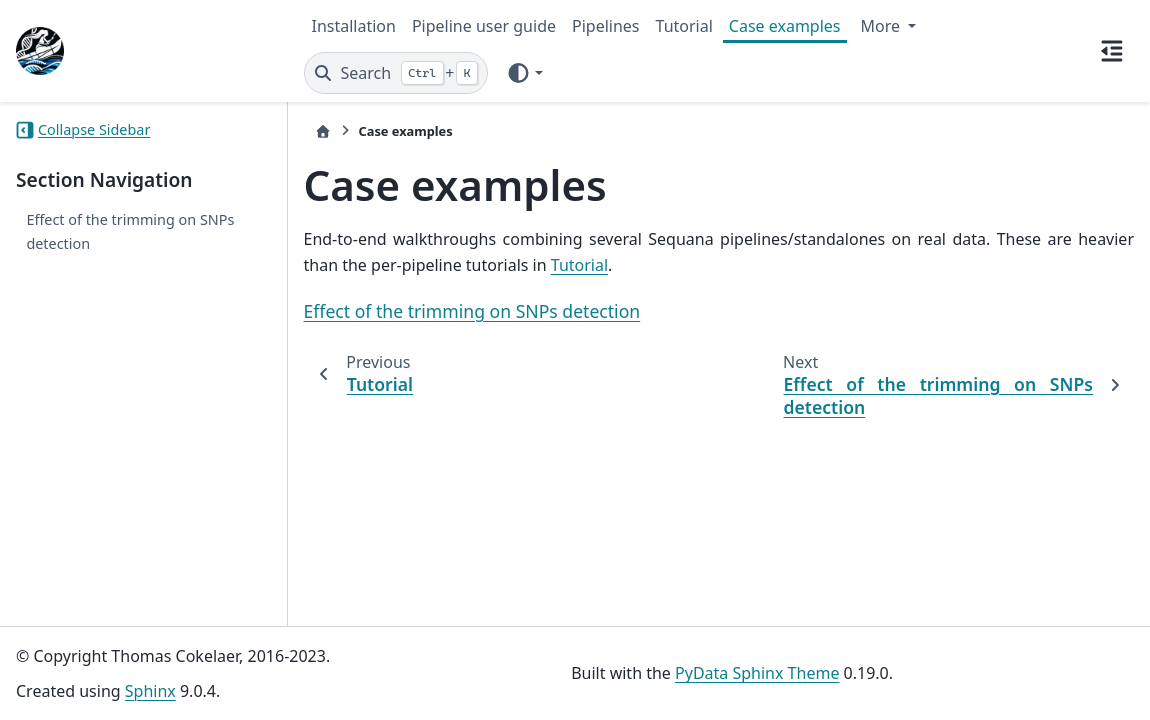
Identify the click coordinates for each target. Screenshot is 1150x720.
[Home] (323, 131)
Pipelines (606, 26)
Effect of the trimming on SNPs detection (130, 231)
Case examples (785, 26)
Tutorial (684, 26)
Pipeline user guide (484, 26)
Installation (354, 26)
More (883, 26)
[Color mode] (524, 73)
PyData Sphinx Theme (757, 673)
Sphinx (150, 691)
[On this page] (1112, 51)
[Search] (396, 73)
